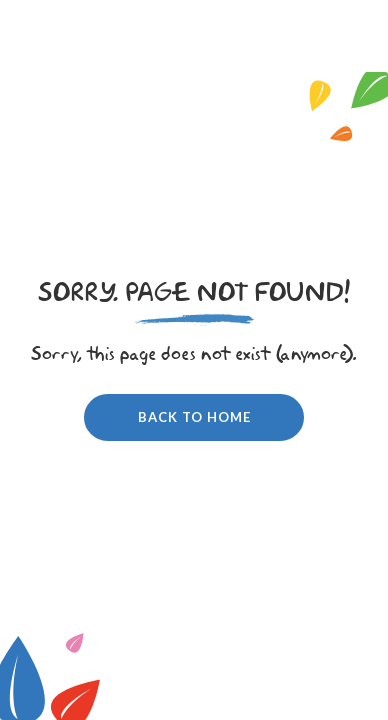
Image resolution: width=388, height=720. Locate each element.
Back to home (194, 417)
